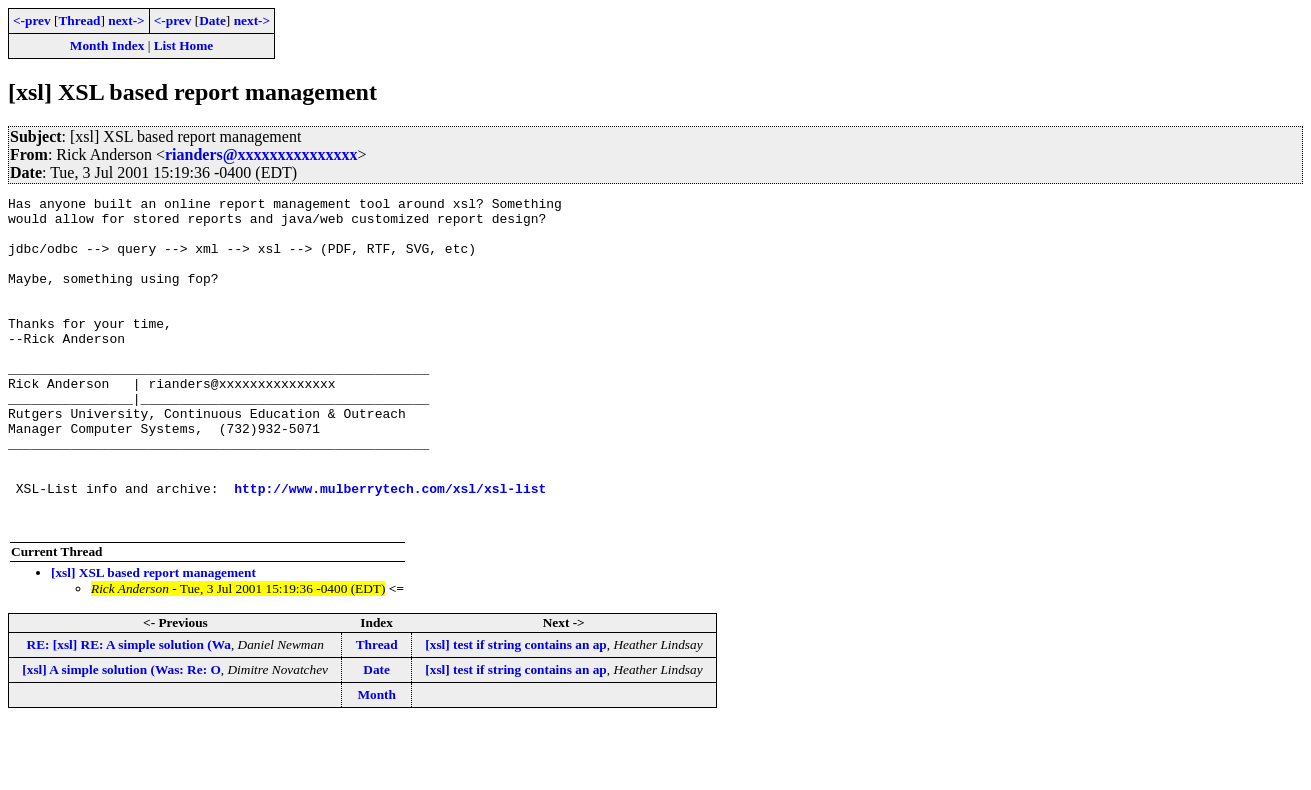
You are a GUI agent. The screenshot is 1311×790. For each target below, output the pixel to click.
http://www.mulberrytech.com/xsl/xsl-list (390, 548)
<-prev (32, 20)
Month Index (107, 45)
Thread (79, 20)
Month (376, 760)
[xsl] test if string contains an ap (515, 710)
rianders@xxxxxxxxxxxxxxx (261, 154)
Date (212, 20)
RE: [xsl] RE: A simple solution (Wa (129, 710)
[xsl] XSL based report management (153, 638)
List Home (184, 45)
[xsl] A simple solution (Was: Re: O (121, 735)
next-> (126, 20)
